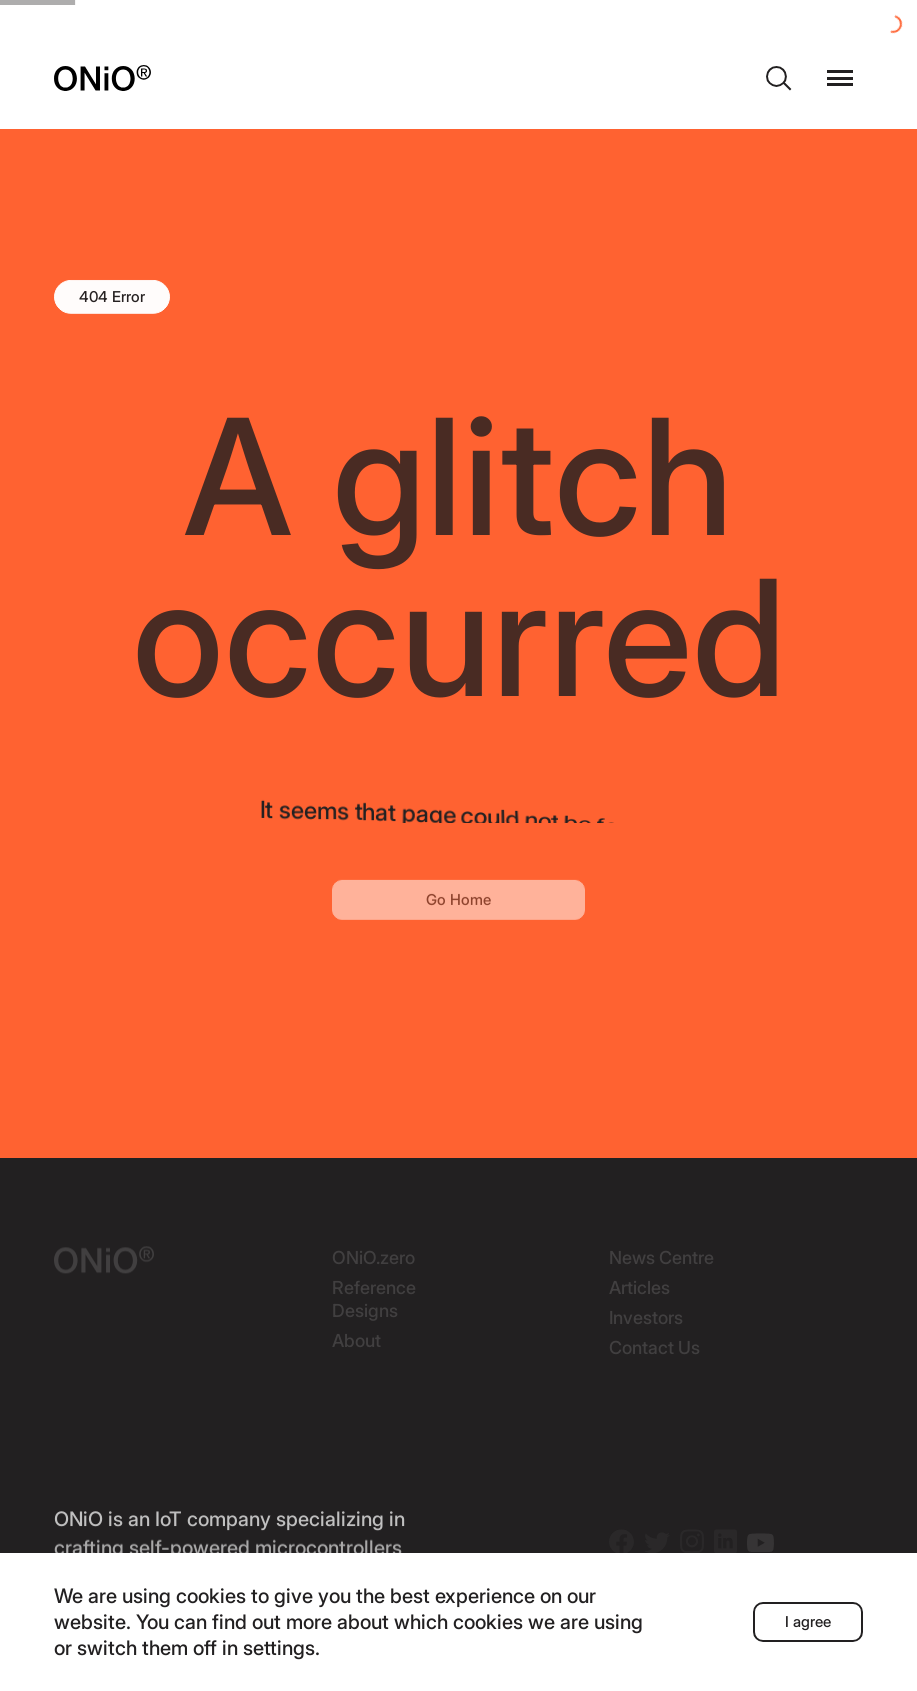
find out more (272, 1622)
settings (279, 1648)
